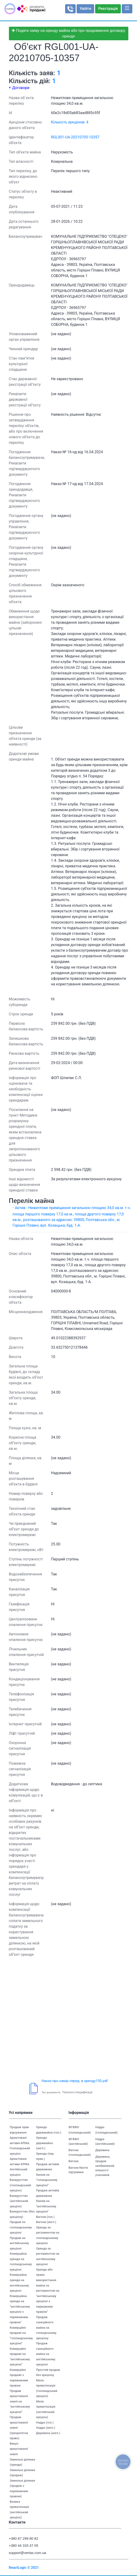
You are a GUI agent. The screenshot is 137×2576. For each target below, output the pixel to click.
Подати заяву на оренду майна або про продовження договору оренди (68, 33)
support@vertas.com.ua (27, 2553)
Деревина (102, 2150)
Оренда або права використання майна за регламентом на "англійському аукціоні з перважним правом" (47, 2290)
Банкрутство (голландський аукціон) (20, 2185)
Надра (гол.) (44, 2422)
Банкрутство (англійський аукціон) (19, 2201)
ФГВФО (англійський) (78, 2141)
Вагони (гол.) (45, 2217)
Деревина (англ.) (48, 2433)
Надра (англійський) (105, 2141)
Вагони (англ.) (46, 2222)
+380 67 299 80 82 (23, 2538)
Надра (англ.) (45, 2427)
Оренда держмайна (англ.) (44, 2143)
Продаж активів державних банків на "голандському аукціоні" (47, 2174)
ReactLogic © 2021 (24, 2567)
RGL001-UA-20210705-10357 (75, 137)
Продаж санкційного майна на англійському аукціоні (45, 2354)
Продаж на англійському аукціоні (19, 2243)
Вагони (74, 2161)
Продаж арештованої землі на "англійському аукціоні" (20, 2401)
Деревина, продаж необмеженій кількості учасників (104, 2166)
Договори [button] (20, 87)
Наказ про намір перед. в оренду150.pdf (74, 2081)
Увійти (85, 8)
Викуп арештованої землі (19, 2449)
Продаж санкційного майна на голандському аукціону (46, 2327)
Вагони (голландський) (80, 2152)
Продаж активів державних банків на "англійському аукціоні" (47, 2201)
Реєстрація (108, 8)
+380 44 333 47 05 (23, 2545)
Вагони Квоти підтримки (78, 2170)
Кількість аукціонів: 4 (70, 122)
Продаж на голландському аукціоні (21, 2227)
